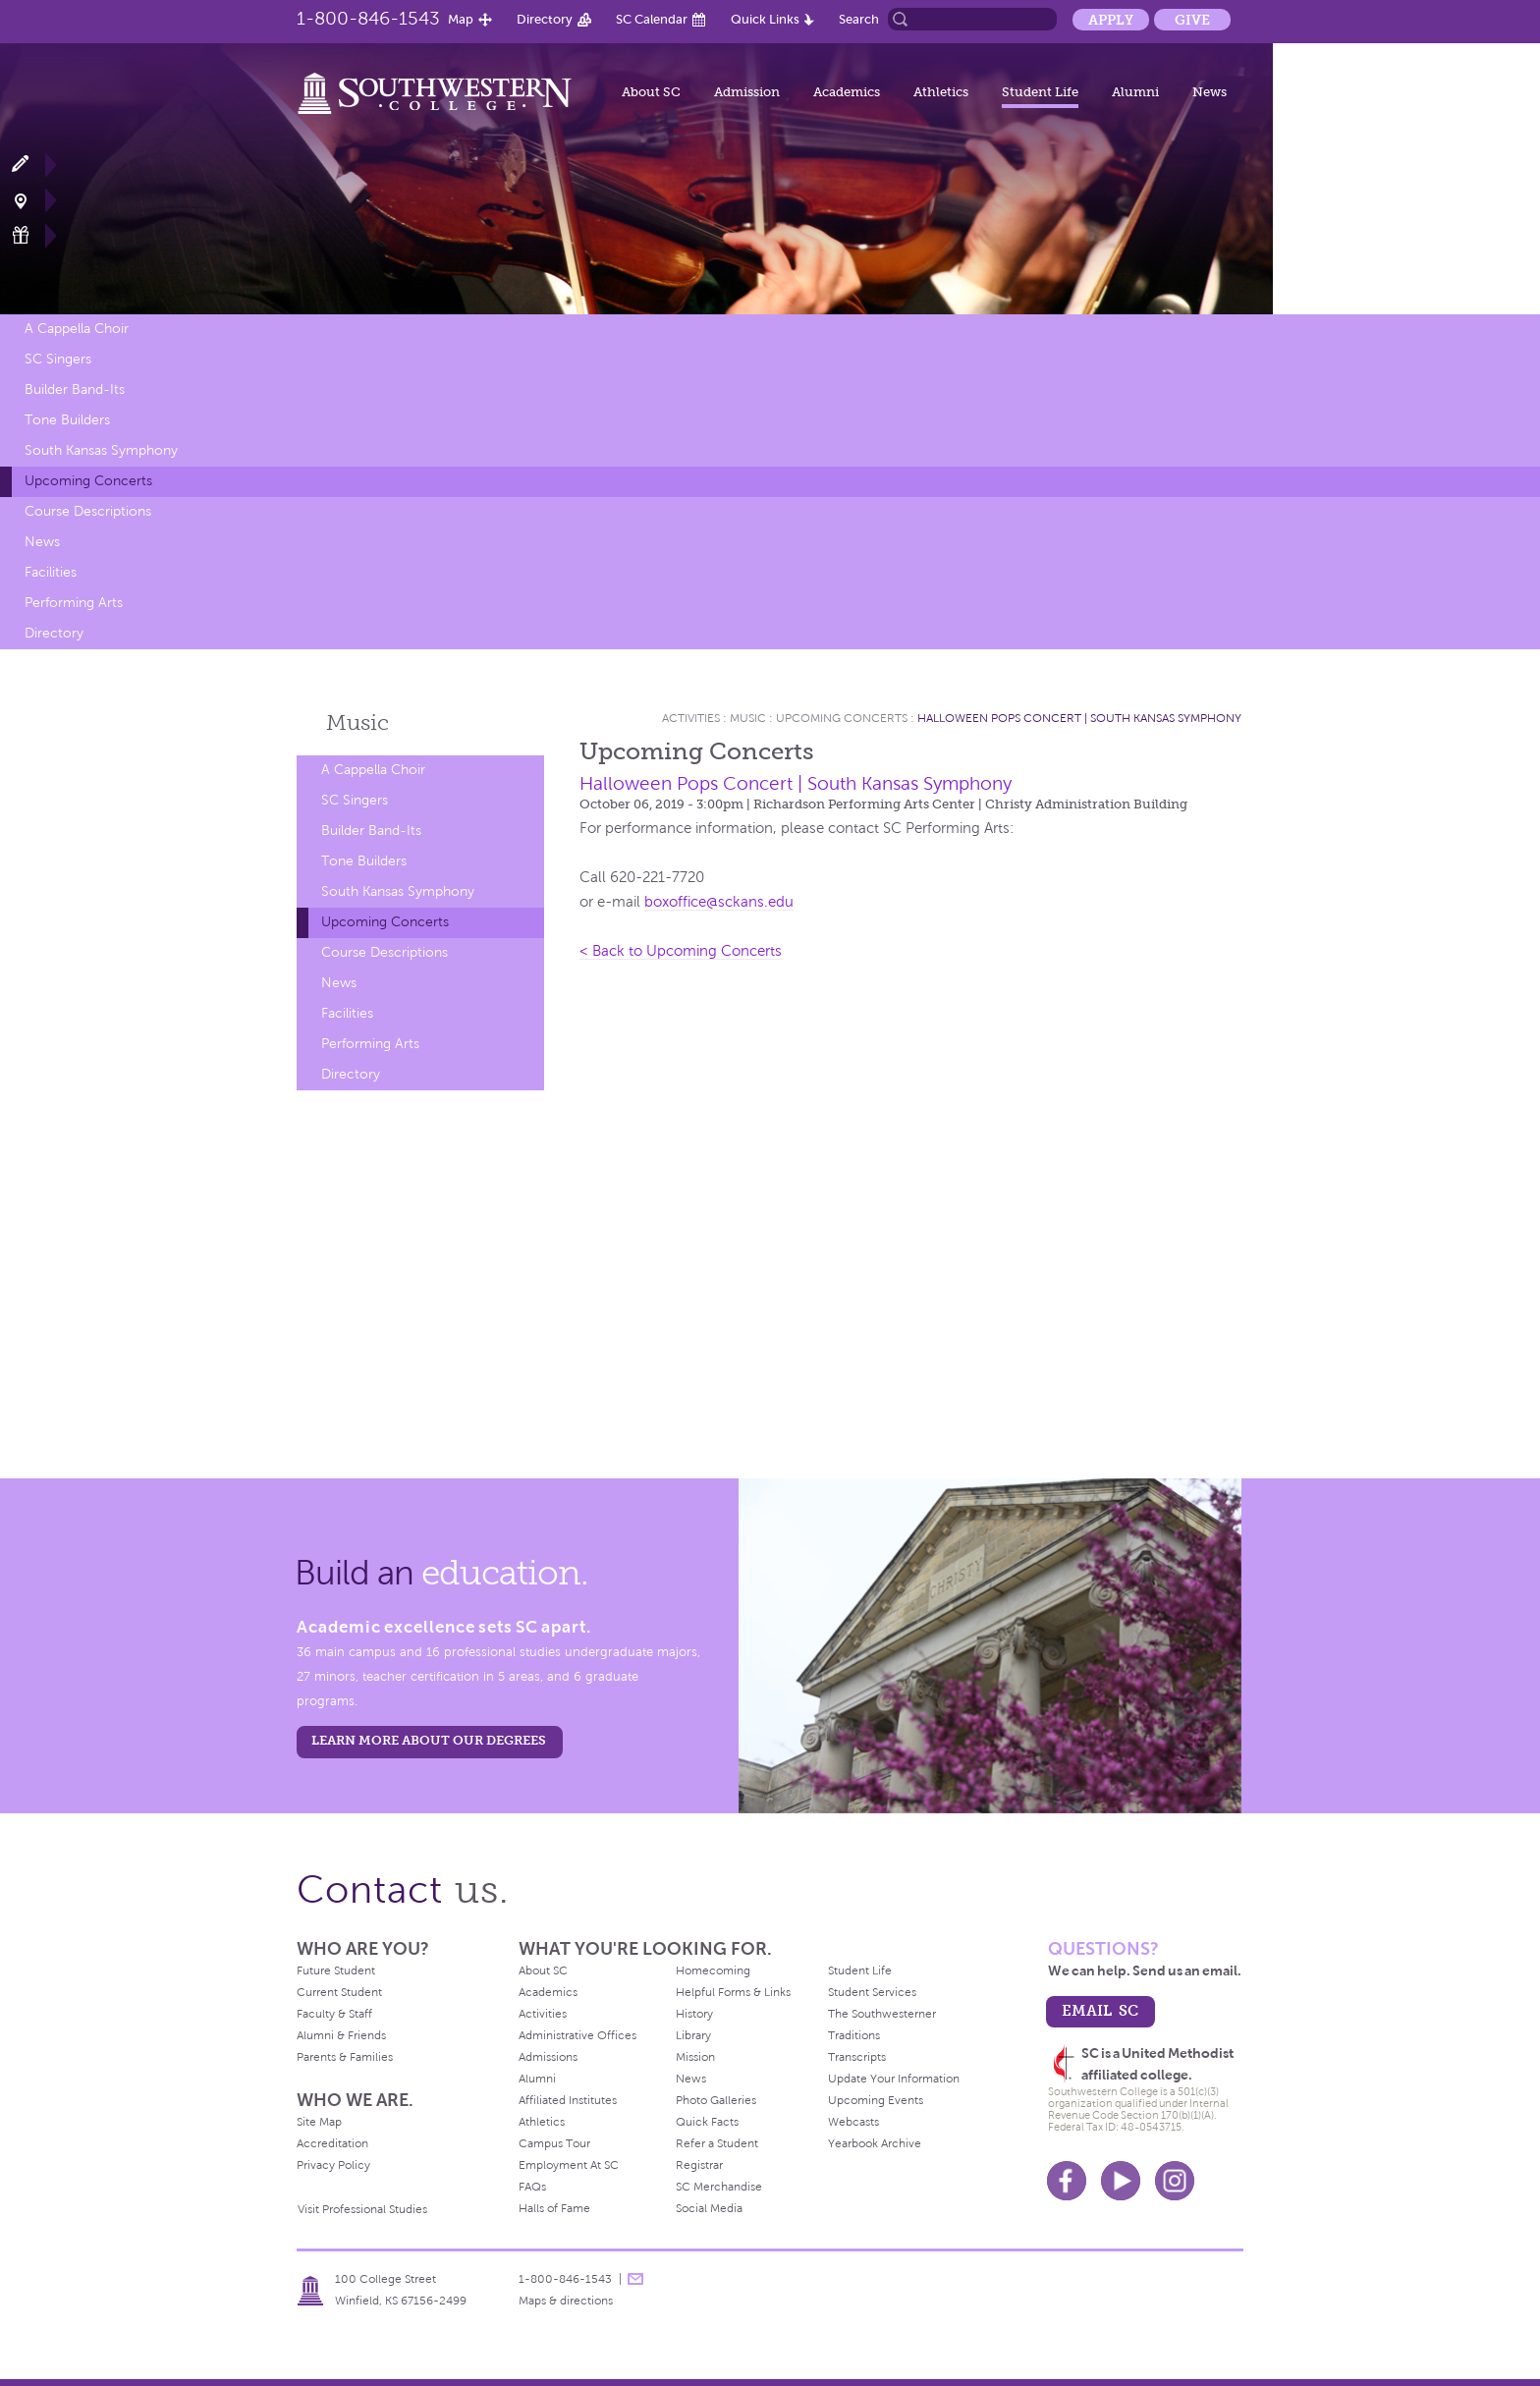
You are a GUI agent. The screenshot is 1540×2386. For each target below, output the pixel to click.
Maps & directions (566, 2300)
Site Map (319, 2122)
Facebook (1066, 2180)
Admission (747, 91)
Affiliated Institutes (568, 2100)
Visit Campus (32, 200)
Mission (695, 2057)
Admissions (548, 2057)
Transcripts (857, 2057)
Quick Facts (707, 2122)
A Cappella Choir (77, 328)
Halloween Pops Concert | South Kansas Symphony (1079, 718)
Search (859, 19)
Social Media (709, 2208)
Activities (691, 718)
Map (460, 19)
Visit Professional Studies (362, 2209)
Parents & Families (345, 2057)
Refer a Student (717, 2143)
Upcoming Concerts (88, 480)
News (1209, 91)
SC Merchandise (719, 2186)
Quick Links (765, 19)
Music (357, 722)
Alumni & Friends (341, 2035)
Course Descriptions (88, 511)
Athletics (940, 91)
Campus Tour (554, 2143)
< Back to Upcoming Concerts (680, 951)
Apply (1110, 20)
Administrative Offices (577, 2035)
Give (1192, 20)
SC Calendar (652, 19)
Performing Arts (74, 602)
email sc (1100, 2010)
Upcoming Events (875, 2100)
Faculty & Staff (334, 2014)
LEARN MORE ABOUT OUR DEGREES (428, 1740)
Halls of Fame (554, 2208)
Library (693, 2035)
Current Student (339, 1992)
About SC (651, 91)
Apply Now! (32, 164)
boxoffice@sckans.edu (719, 902)
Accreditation (332, 2143)
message (635, 2279)
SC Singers (58, 359)
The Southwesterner (882, 2014)
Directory (545, 19)
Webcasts (853, 2122)
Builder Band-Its (75, 389)
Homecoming (713, 1970)
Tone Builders (67, 420)
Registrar (699, 2165)
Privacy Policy (333, 2165)
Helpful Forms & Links (733, 1992)
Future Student (336, 1970)
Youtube (1120, 2180)
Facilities (51, 572)
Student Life (1040, 91)
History (694, 2014)
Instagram (1174, 2180)
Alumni (1135, 91)
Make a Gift (32, 235)
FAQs (532, 2186)
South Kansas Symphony (101, 450)
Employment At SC (569, 2165)
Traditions (854, 2035)
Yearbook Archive (874, 2143)
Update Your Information (894, 2078)
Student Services (872, 1992)
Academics (846, 91)
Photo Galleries (716, 2100)
